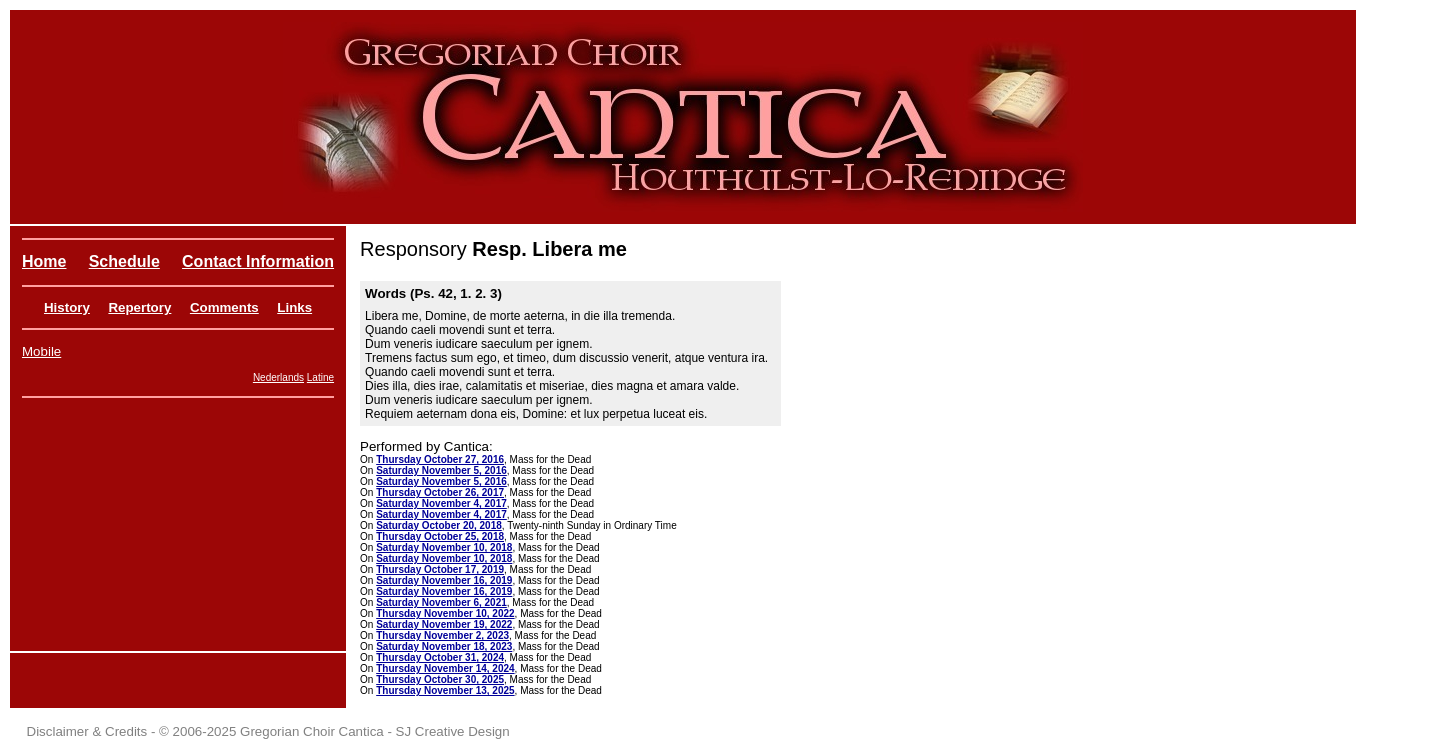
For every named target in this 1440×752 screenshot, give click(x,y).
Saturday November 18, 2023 (444, 646)
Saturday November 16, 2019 (444, 580)
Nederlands (278, 377)
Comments (224, 307)
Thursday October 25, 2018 (440, 536)
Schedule (124, 261)
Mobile (41, 351)
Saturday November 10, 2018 (444, 547)
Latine (320, 377)
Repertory (139, 307)
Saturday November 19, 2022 (444, 624)
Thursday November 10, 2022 (445, 613)
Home (44, 261)
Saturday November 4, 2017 (441, 503)
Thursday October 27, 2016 (440, 459)
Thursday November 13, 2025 (445, 690)
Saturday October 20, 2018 (439, 525)
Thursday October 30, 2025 (440, 679)
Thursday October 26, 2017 (440, 492)
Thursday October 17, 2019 (440, 569)
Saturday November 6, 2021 (441, 602)
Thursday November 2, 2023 (442, 635)
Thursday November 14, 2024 (445, 668)
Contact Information (258, 261)
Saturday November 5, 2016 (441, 470)
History (67, 307)
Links (294, 307)
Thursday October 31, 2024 (440, 657)
